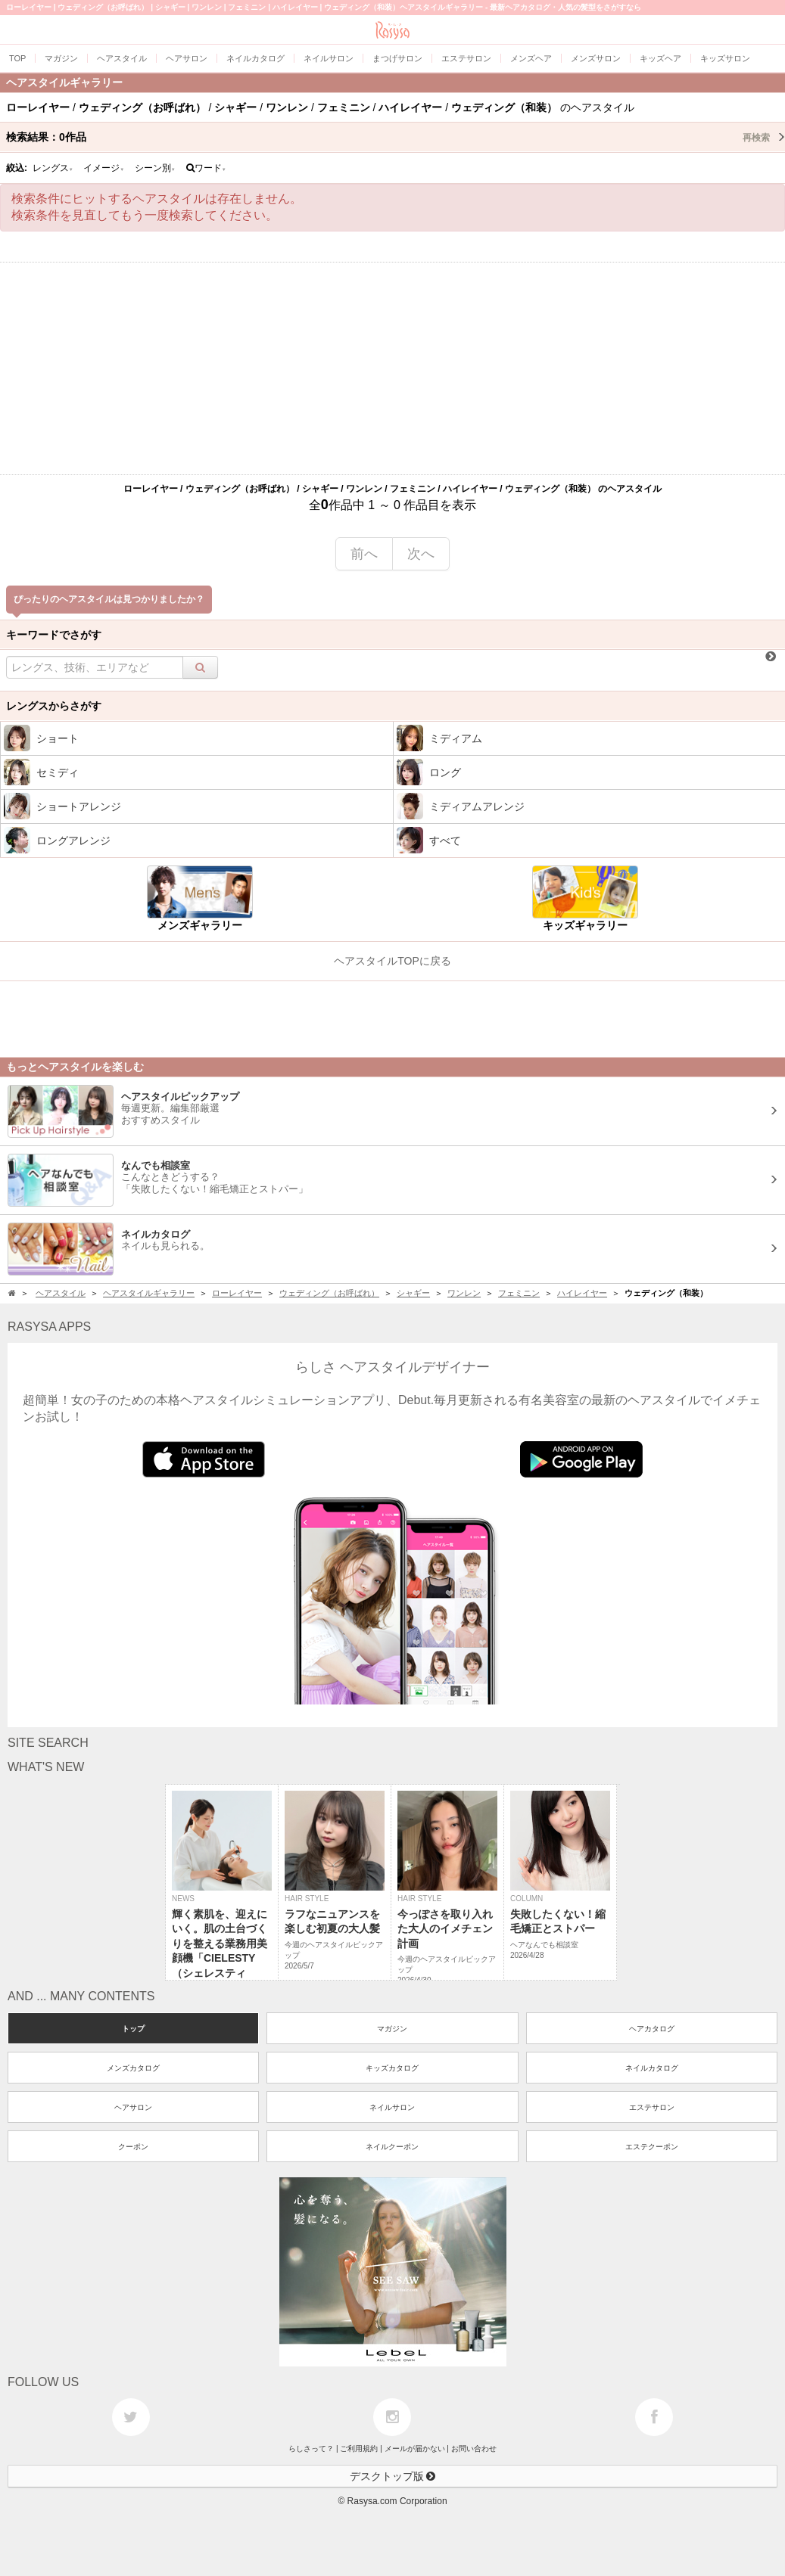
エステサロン (651, 2107)
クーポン (133, 2147)
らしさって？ (311, 2448)
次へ (421, 553)
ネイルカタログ (651, 2068)
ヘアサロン (133, 2107)
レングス (53, 168)
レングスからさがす (53, 706)
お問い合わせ (474, 2448)
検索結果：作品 (395, 137)
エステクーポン (651, 2147)
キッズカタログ (392, 2068)
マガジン (392, 2028)
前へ (364, 553)
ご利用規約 (359, 2448)
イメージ (103, 168)
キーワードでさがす (53, 635)
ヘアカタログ (651, 2028)
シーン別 (155, 168)
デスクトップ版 (393, 2476)
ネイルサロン (392, 2107)
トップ (133, 2028)
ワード (206, 168)
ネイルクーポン (392, 2147)
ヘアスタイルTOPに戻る (392, 961)
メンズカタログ (133, 2068)
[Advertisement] (392, 368)
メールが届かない (415, 2448)
